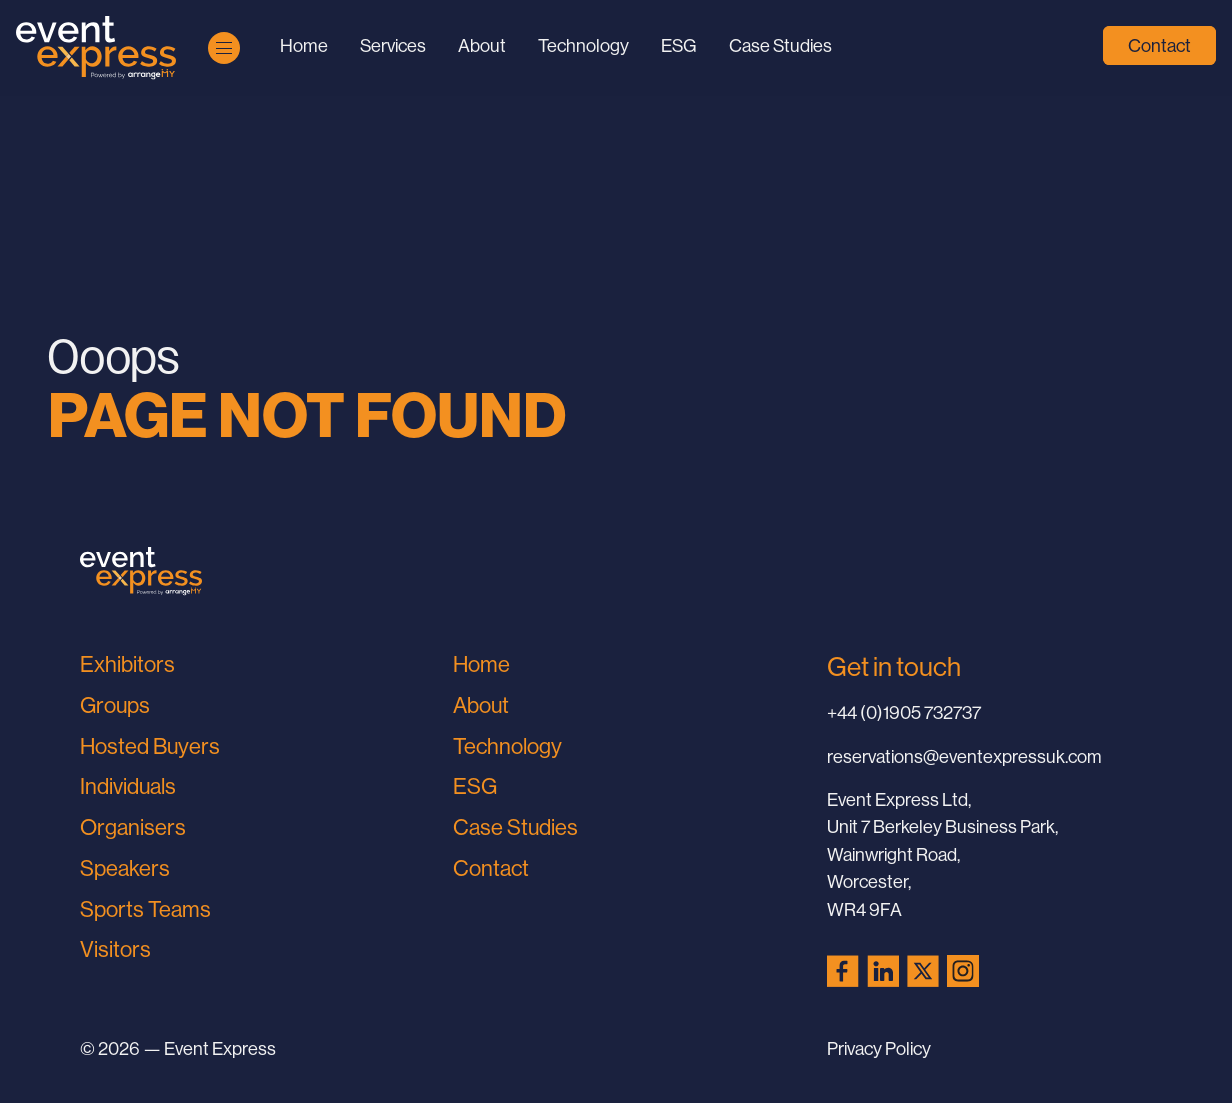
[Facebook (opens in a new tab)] (843, 971)
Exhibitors (127, 664)
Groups (115, 705)
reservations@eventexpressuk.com (964, 756)
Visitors (115, 949)
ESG (679, 45)
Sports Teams (145, 909)
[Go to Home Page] (96, 48)
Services (393, 45)
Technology (583, 45)
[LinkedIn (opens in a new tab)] (883, 971)
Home (304, 45)
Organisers (133, 827)
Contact (1159, 45)
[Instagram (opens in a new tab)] (963, 971)
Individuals (128, 786)
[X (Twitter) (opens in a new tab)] (923, 971)
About (482, 45)
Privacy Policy (879, 1048)
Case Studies (780, 45)
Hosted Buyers (150, 746)
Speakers (125, 868)
